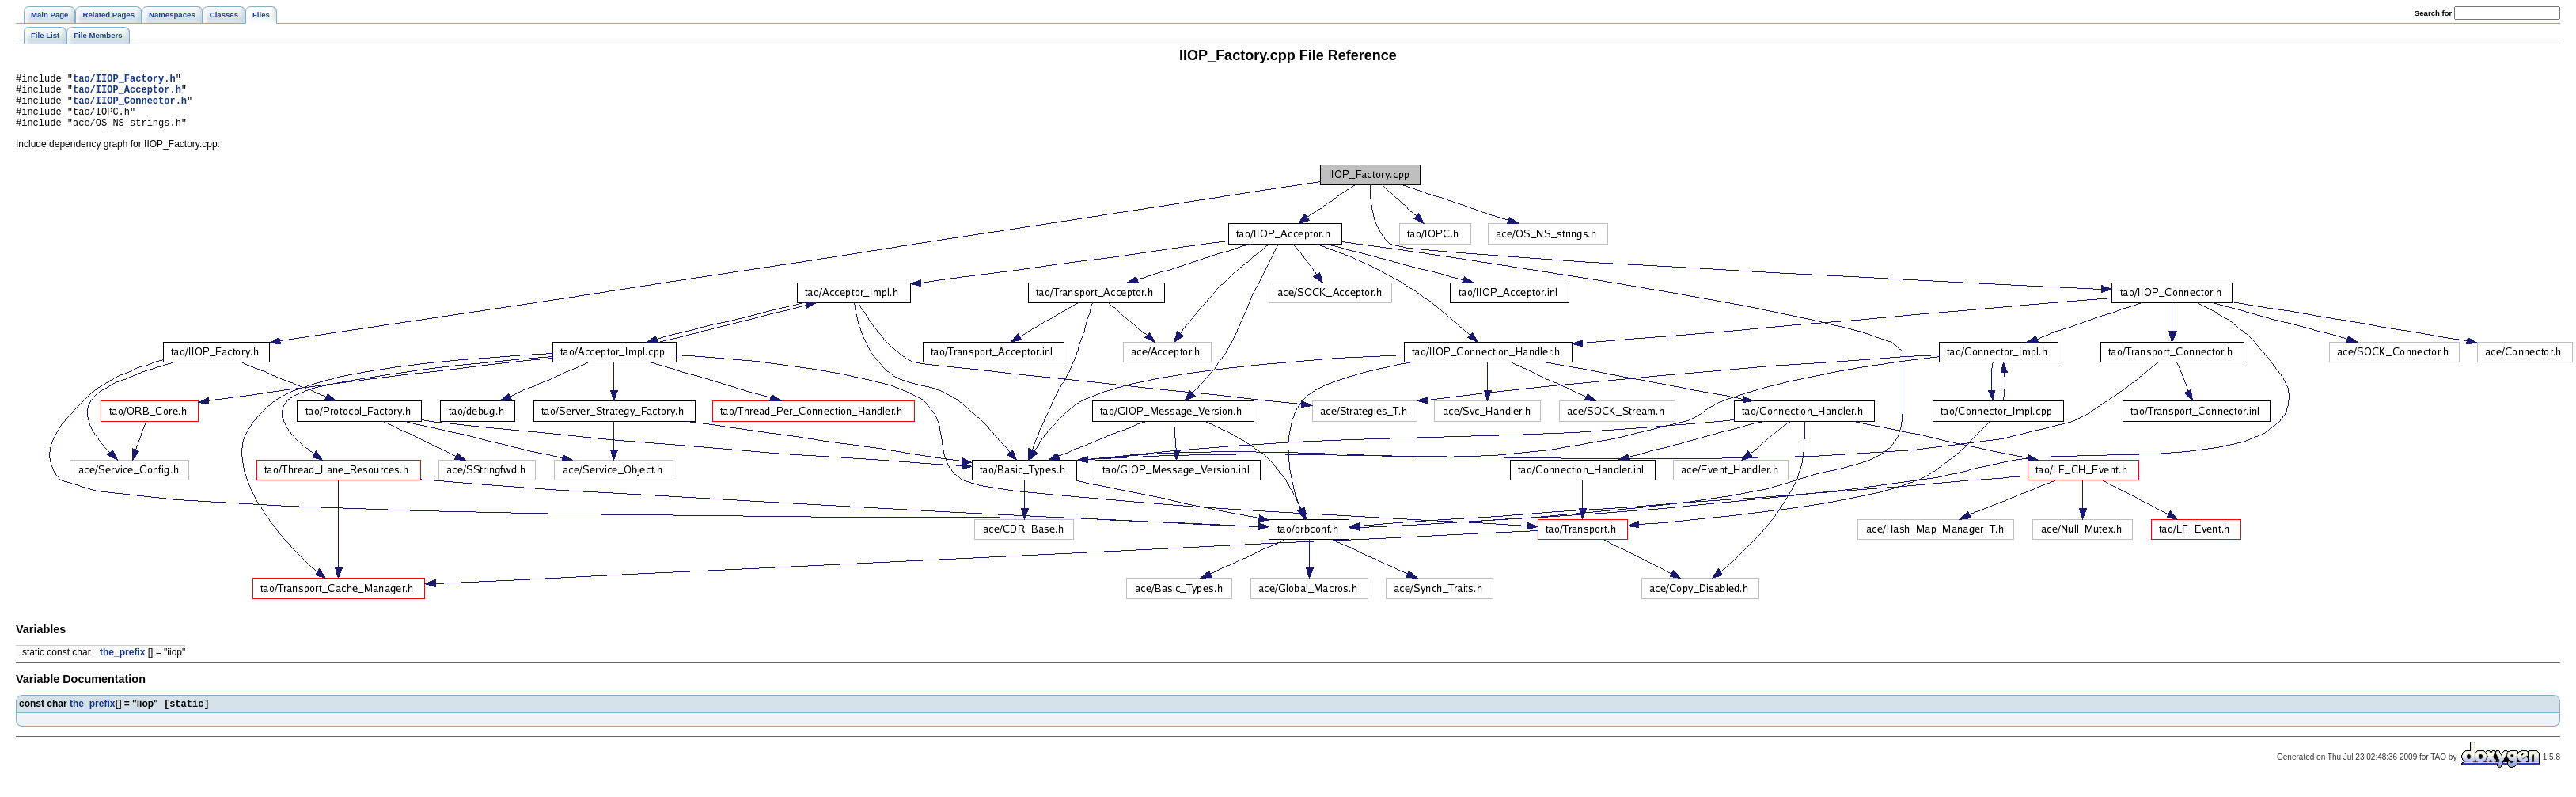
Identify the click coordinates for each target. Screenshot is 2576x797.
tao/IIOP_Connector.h (130, 107)
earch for (2433, 13)
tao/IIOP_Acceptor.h (127, 94)
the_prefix (122, 664)
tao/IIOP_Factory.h (124, 80)
